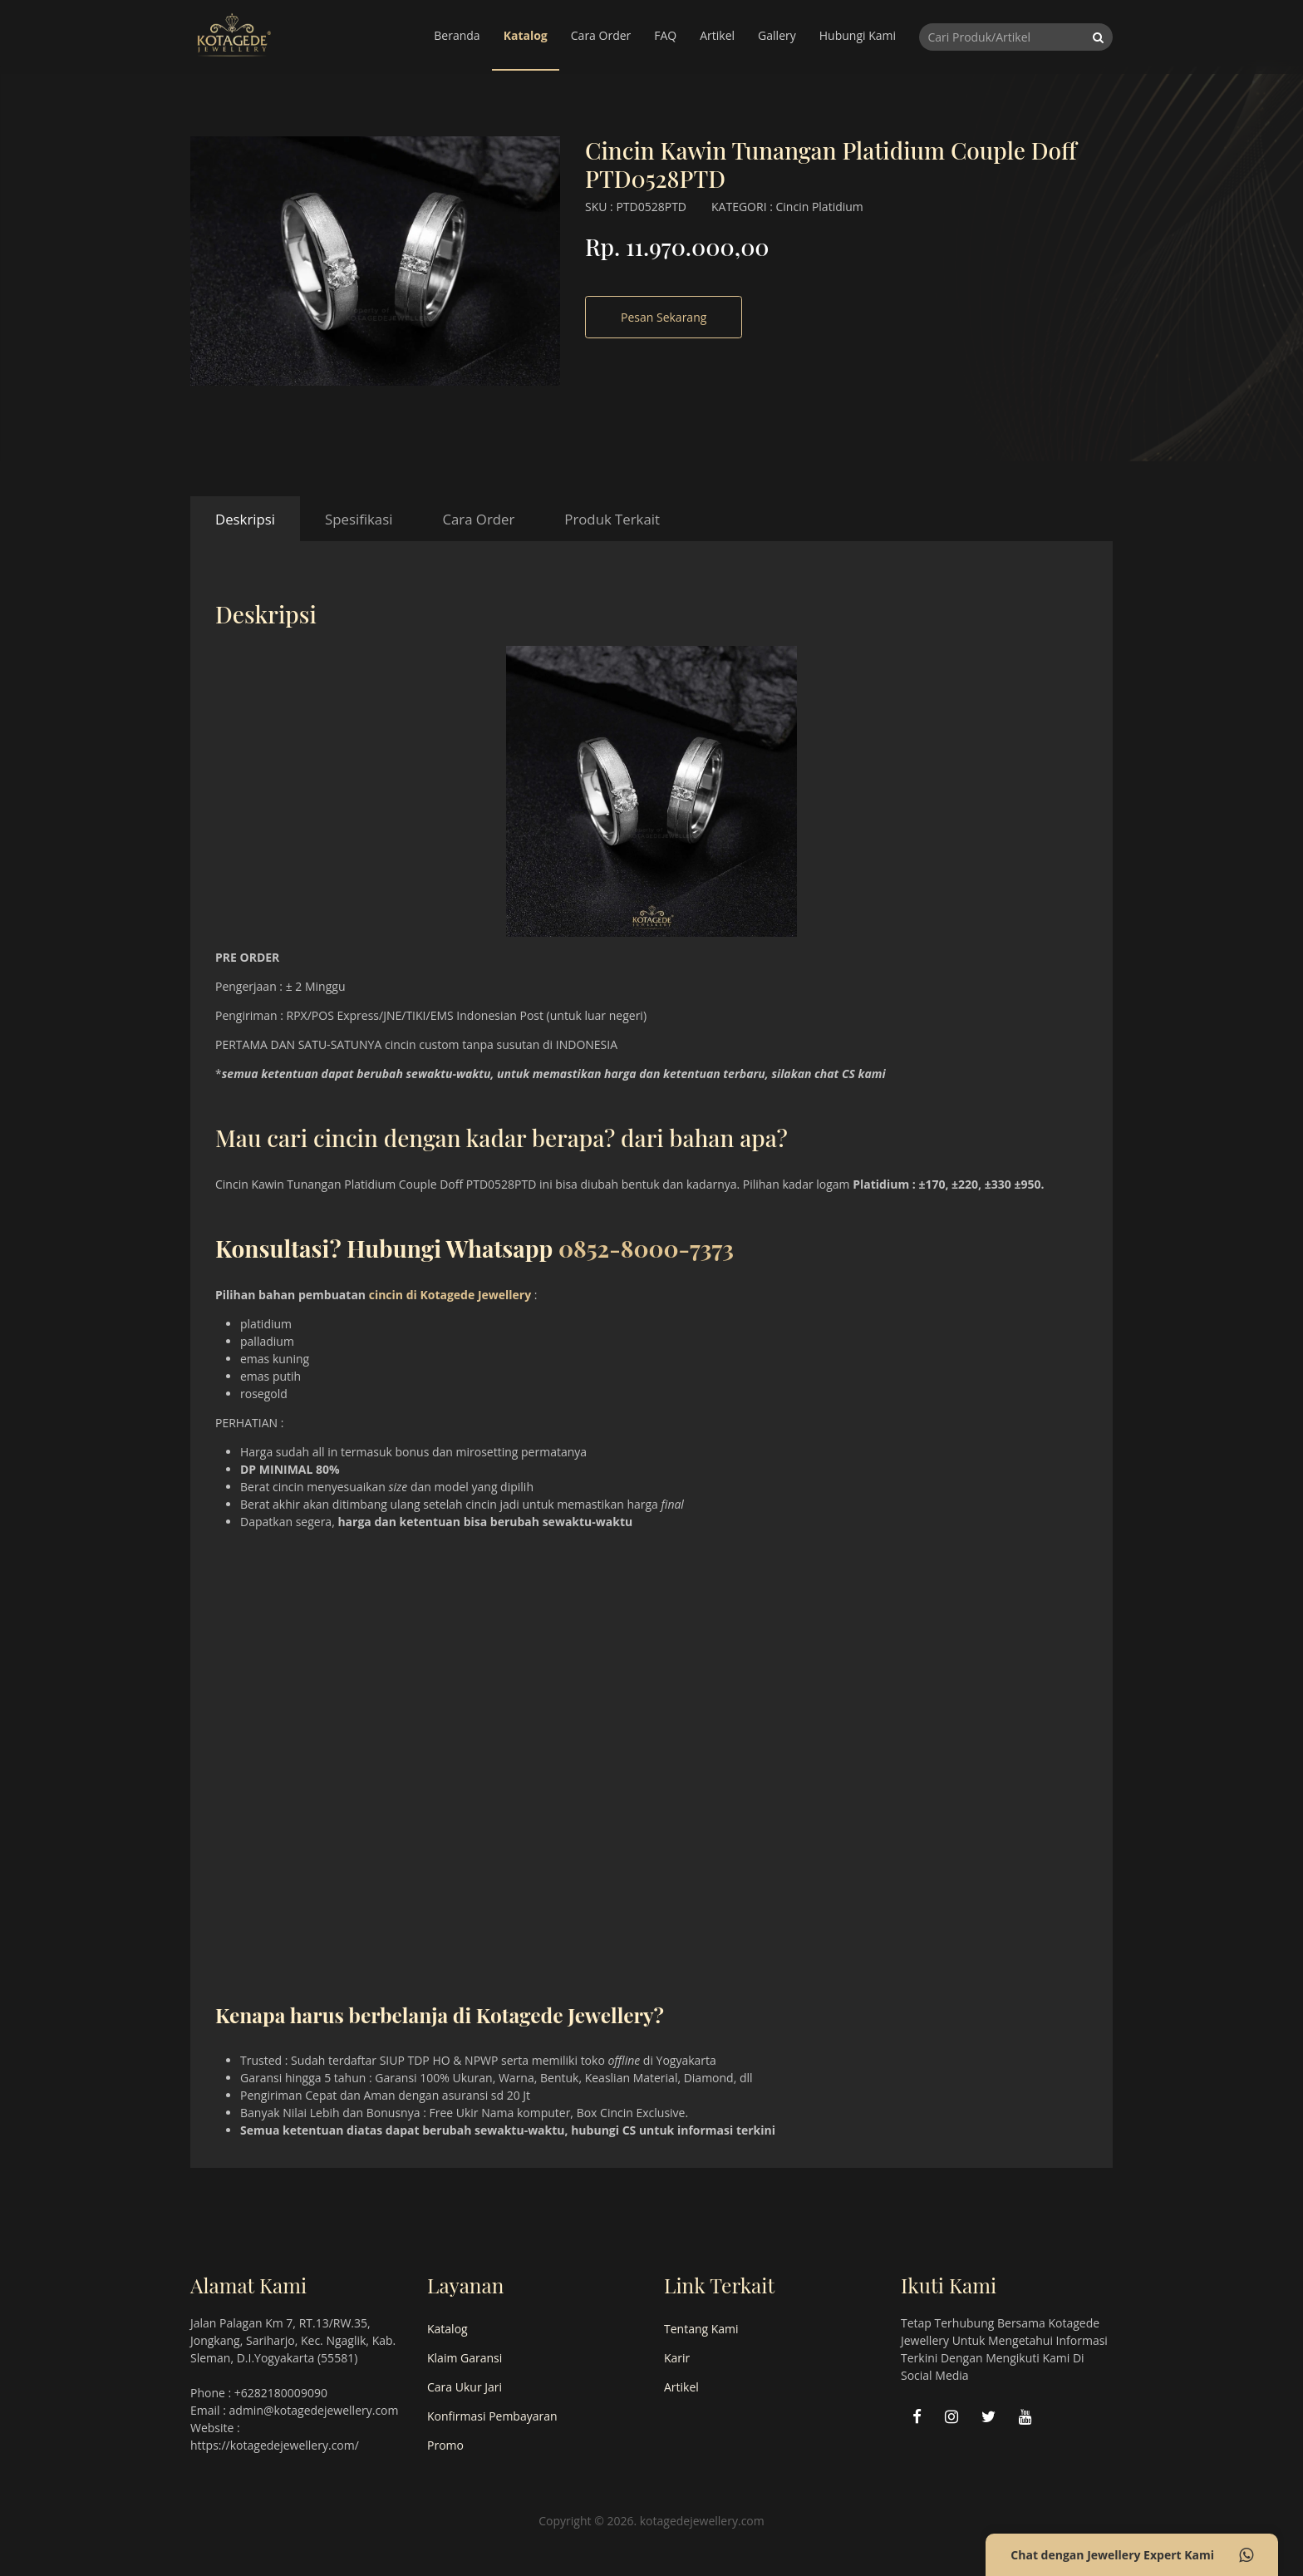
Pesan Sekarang (663, 317)
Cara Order (601, 35)
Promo (445, 2445)
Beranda (456, 35)
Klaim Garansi (464, 2358)
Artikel (717, 35)
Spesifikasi (358, 519)
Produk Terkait (612, 519)
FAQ (665, 35)
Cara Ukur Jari (464, 2387)
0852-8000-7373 (646, 1248)
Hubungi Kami (857, 35)
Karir (677, 2358)
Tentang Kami (701, 2329)
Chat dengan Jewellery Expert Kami (1131, 2555)
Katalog (526, 35)
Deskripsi (245, 519)
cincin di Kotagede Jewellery (450, 1295)
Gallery (777, 35)
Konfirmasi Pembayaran (492, 2416)
